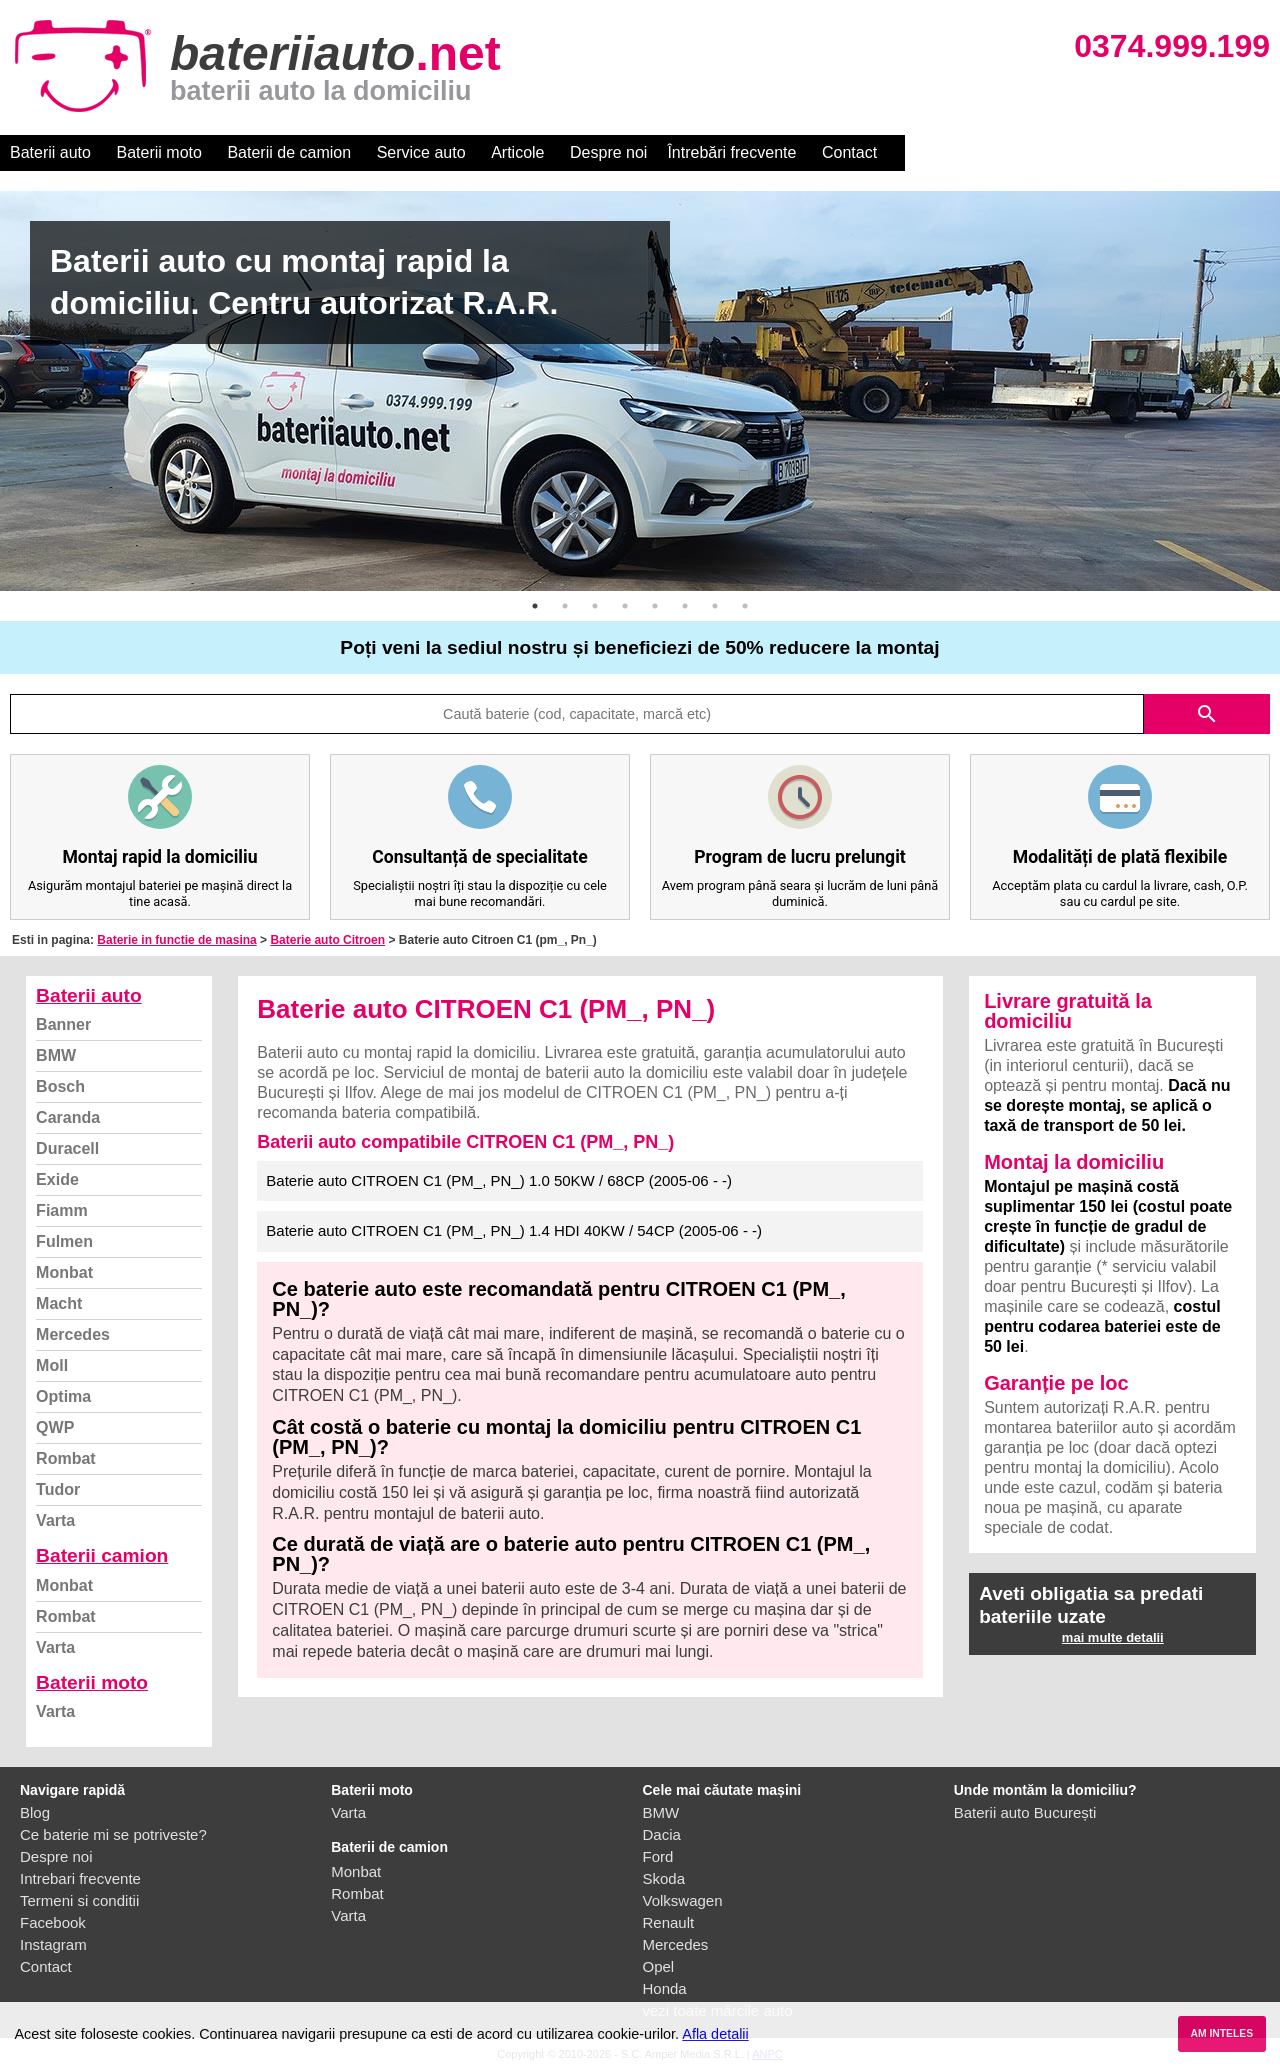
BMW (56, 1055)
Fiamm (62, 1210)
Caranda (68, 1117)
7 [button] (715, 606)
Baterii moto (159, 152)
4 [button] (625, 606)
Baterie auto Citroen (327, 940)
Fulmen (64, 1241)
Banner (63, 1024)
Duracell (67, 1148)
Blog (35, 1812)
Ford (658, 1856)
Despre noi (608, 152)
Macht (59, 1303)
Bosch (60, 1086)
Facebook (53, 1922)
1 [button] (535, 606)
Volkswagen (683, 1900)
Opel (659, 1966)
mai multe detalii (1113, 1637)
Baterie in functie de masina (176, 940)
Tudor (58, 1489)
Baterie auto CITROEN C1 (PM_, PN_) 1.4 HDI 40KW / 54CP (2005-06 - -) (514, 1230)
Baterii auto (50, 152)
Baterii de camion (289, 152)
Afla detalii (715, 2034)
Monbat (64, 1272)
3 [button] (595, 606)
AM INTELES (1221, 2033)
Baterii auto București (1025, 1812)
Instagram (53, 1944)
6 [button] (685, 606)
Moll (52, 1365)
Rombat (66, 1458)
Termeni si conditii (79, 1900)
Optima (63, 1396)
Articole (517, 152)
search (1207, 714)
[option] (640, 391)
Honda (665, 1988)
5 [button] (655, 606)
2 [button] (565, 606)
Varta (55, 1520)
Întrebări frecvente (731, 152)
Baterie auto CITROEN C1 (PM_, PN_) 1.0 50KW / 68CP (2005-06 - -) (499, 1180)
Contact (849, 152)
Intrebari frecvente (80, 1878)
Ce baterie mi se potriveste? (113, 1834)
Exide (57, 1179)
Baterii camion (102, 1555)
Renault (669, 1922)
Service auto (421, 152)
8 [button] (745, 606)
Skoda (664, 1878)
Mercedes (73, 1334)
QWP (55, 1427)
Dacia (662, 1834)
